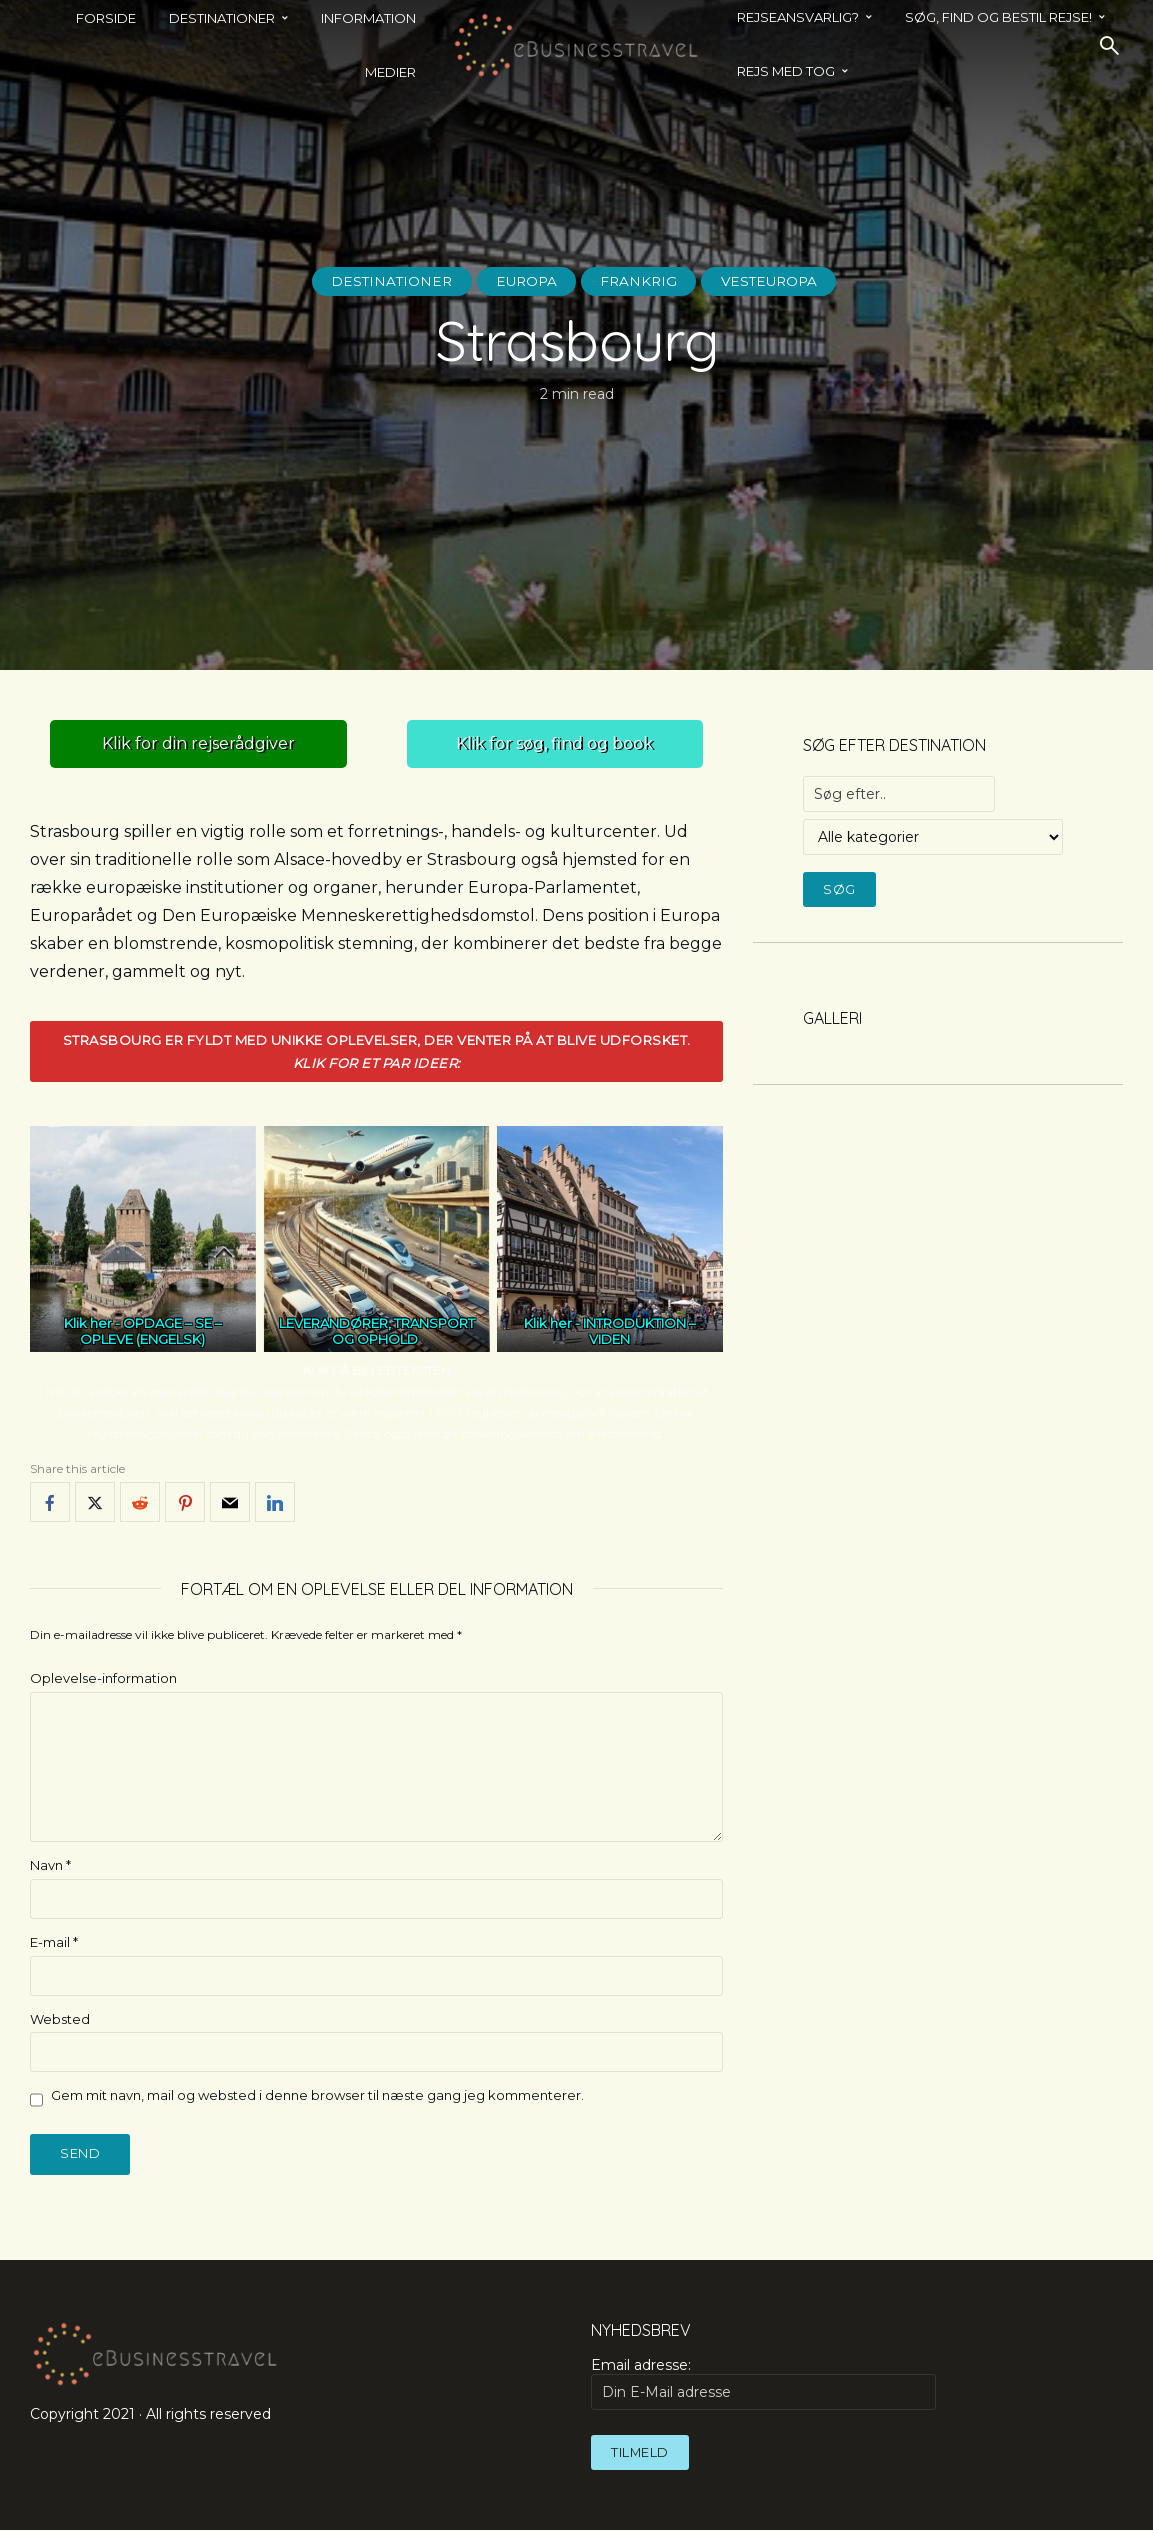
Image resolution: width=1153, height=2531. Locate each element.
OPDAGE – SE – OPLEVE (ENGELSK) (151, 1332)
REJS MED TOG (786, 71)
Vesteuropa (775, 281)
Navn (50, 1865)
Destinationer (385, 281)
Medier (390, 72)
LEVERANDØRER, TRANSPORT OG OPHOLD (377, 1332)
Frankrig (640, 281)
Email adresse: (763, 2383)
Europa (524, 281)
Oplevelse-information (103, 1678)
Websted (60, 2019)
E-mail (54, 1942)
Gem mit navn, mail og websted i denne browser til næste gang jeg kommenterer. (317, 2096)
